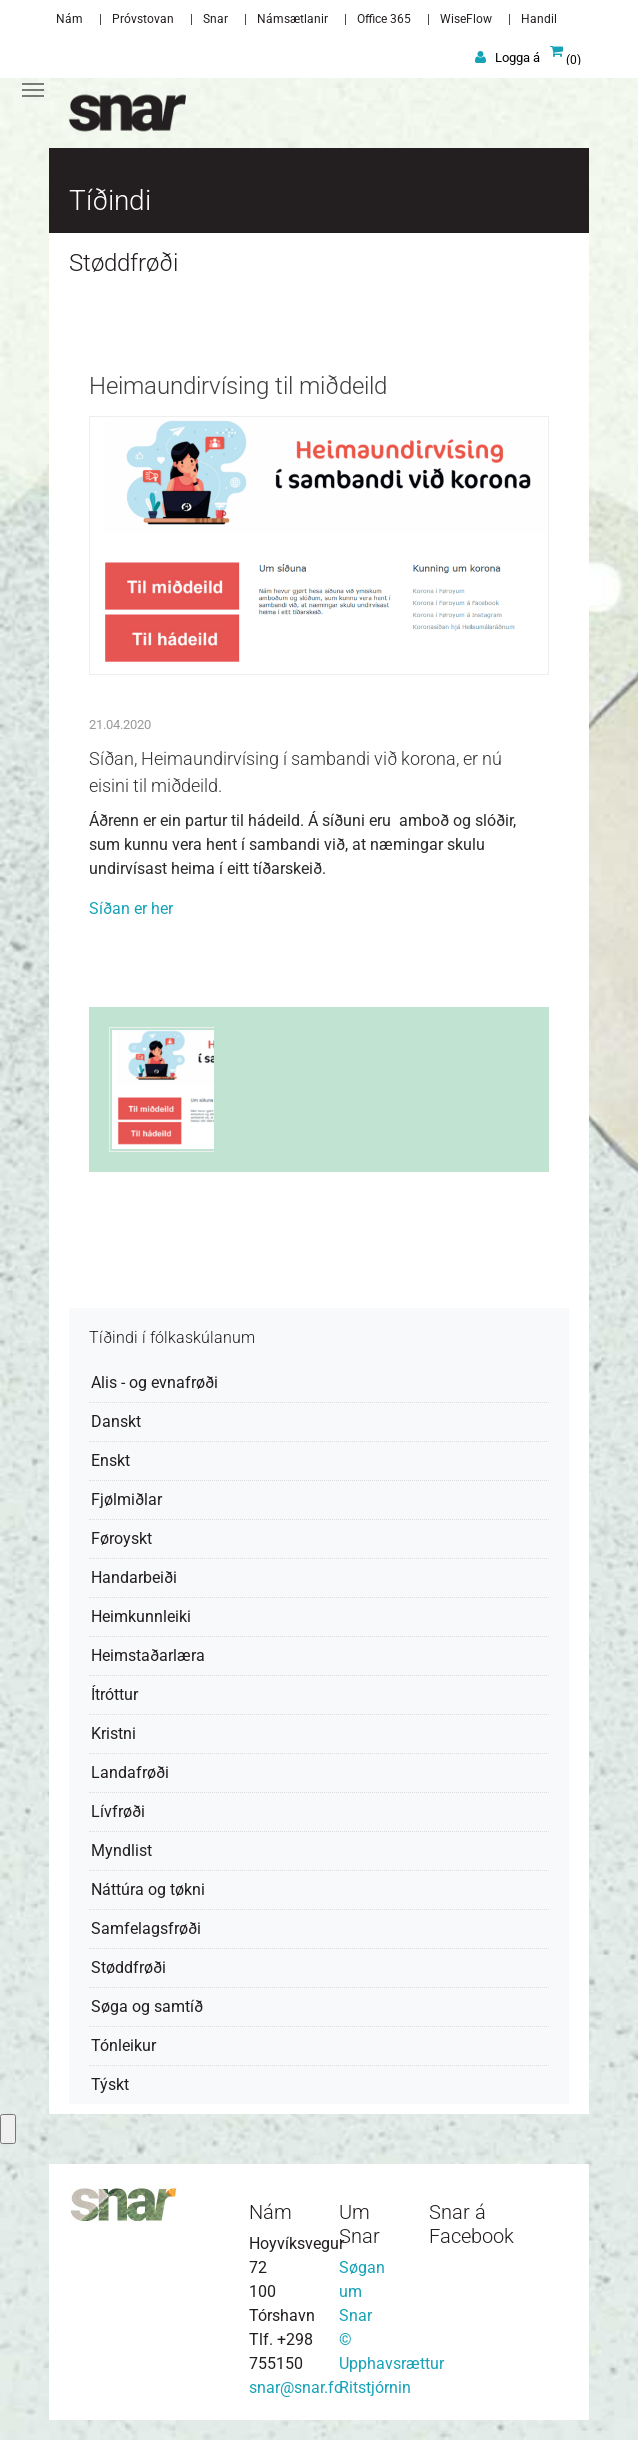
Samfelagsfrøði (146, 1928)
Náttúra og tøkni (148, 1889)
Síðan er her (131, 908)
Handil (539, 19)
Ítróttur (114, 1694)
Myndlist (121, 1850)
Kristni (113, 1733)
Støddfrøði (128, 1967)
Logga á (517, 57)
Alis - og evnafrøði (154, 1382)
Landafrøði (130, 1772)
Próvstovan (143, 19)
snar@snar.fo (296, 2387)
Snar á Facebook (471, 2224)
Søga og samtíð (147, 2006)
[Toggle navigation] (33, 90)
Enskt (110, 1460)
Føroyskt (121, 1538)
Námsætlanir (292, 19)
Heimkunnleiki (141, 1616)
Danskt (116, 1421)
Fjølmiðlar (126, 1499)
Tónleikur (123, 2045)
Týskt (110, 2084)
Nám (69, 19)
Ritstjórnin (375, 2387)
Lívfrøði (118, 1811)
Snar (215, 19)
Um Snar (359, 2224)
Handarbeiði (134, 1577)
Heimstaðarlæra (148, 1655)
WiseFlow (466, 19)
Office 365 (384, 19)
